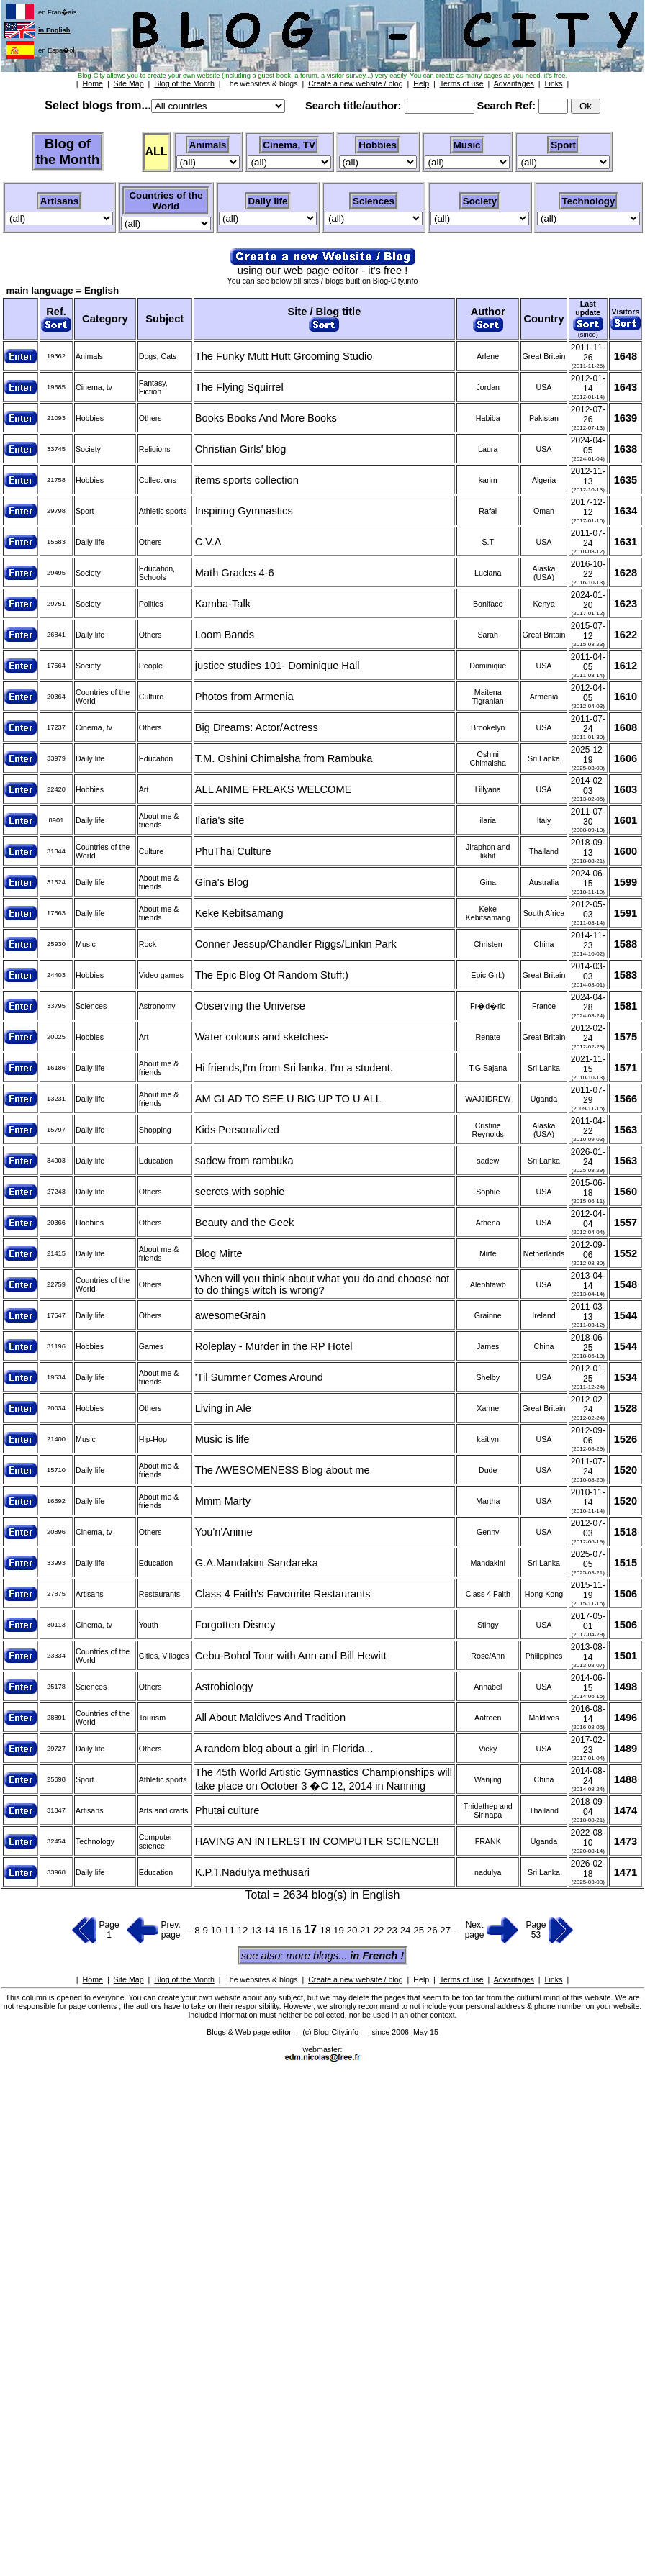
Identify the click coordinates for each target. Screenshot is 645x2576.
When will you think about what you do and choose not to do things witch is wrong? (322, 1284)
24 (407, 1930)
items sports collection (247, 480)
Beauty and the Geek (244, 1222)
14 (271, 1930)
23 (393, 1930)
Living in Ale (223, 1408)
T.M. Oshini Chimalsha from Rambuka (284, 758)
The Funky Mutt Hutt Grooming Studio (284, 356)
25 (420, 1930)
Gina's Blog (222, 882)
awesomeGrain (230, 1315)
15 (284, 1930)
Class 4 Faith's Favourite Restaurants (283, 1594)
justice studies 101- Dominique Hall (277, 665)
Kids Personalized (237, 1129)
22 (380, 1930)
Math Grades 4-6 (234, 573)
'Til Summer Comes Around (259, 1377)
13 (257, 1930)
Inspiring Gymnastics (244, 511)
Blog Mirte (219, 1253)
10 (218, 1930)
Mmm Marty (223, 1501)
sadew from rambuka (244, 1160)
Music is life (222, 1439)
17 (312, 1929)
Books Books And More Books (266, 418)
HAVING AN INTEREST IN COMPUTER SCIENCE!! (317, 1841)
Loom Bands (224, 634)
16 (298, 1930)
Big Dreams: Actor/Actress (256, 727)
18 (327, 1930)
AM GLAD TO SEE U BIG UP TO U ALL (288, 1099)
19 (340, 1930)
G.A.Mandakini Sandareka (256, 1563)
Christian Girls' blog (241, 449)
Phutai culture (227, 1810)
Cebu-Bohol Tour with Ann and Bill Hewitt (291, 1655)
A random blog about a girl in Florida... (284, 1748)
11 (231, 1930)
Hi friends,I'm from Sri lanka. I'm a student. (294, 1068)
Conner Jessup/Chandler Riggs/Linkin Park (296, 944)
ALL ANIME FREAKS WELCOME (273, 789)
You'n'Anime (224, 1532)
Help (421, 1979)
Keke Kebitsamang (239, 913)
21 (367, 1930)
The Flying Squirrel (239, 387)
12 (244, 1930)
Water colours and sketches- (261, 1037)
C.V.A (208, 542)
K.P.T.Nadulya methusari (252, 1872)
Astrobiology (224, 1686)
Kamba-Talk (223, 603)
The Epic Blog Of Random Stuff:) (271, 975)
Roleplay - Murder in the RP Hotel (274, 1346)
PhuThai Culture (233, 851)
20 (354, 1930)
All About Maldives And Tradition (270, 1717)
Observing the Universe (250, 1006)
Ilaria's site (220, 820)
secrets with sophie (240, 1191)
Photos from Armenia (244, 696)
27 (447, 1930)
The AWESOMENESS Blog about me (282, 1470)
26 (434, 1930)
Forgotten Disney (235, 1625)
